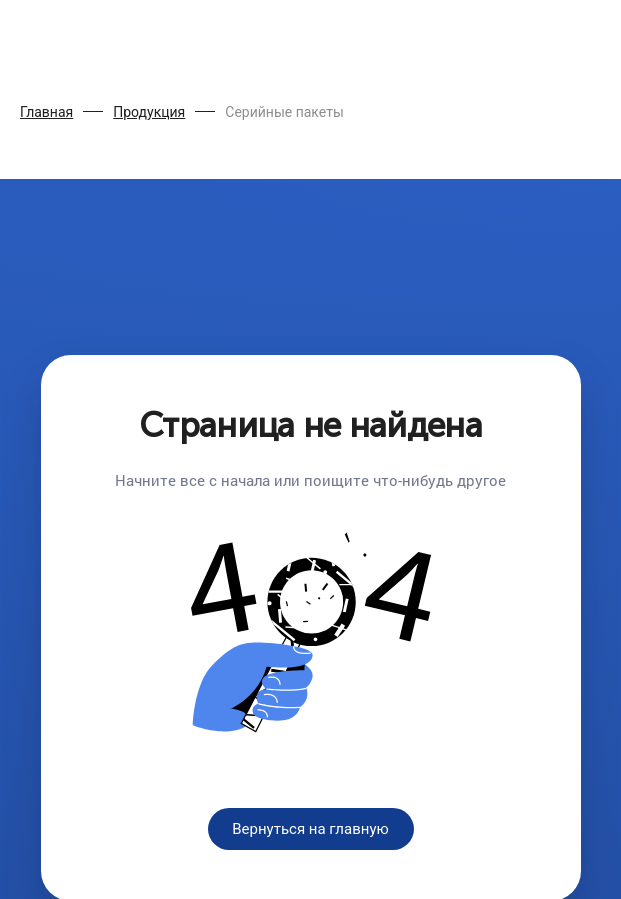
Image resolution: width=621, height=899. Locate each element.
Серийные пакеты (284, 112)
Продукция (149, 112)
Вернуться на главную (310, 829)
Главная (46, 112)
